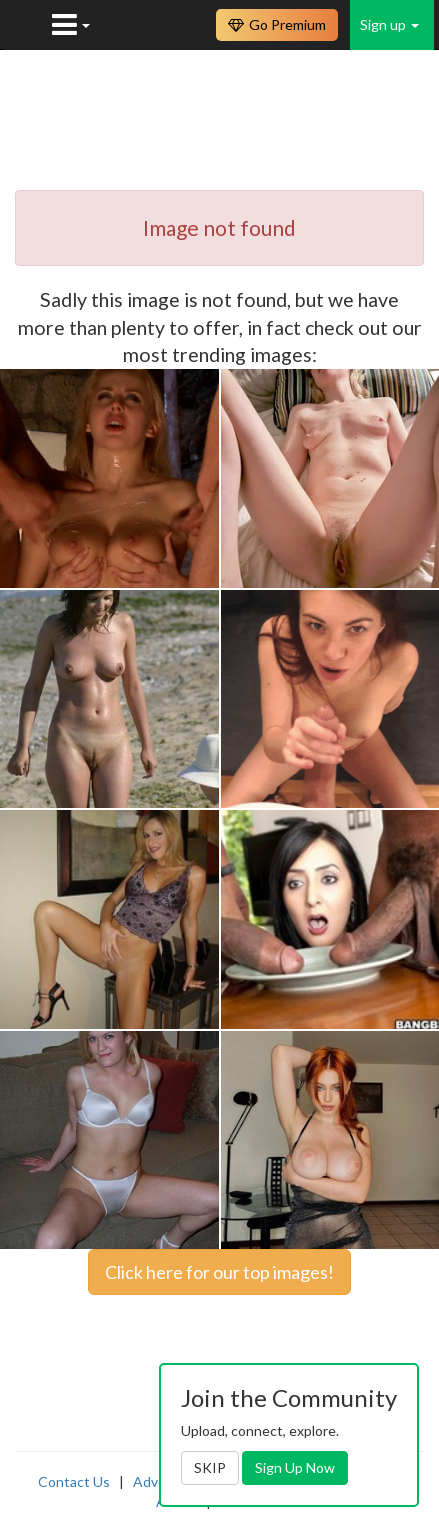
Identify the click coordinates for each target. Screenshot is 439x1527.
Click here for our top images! (219, 1272)
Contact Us (74, 1481)
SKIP (210, 1467)
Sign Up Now (295, 1467)
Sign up (389, 24)
